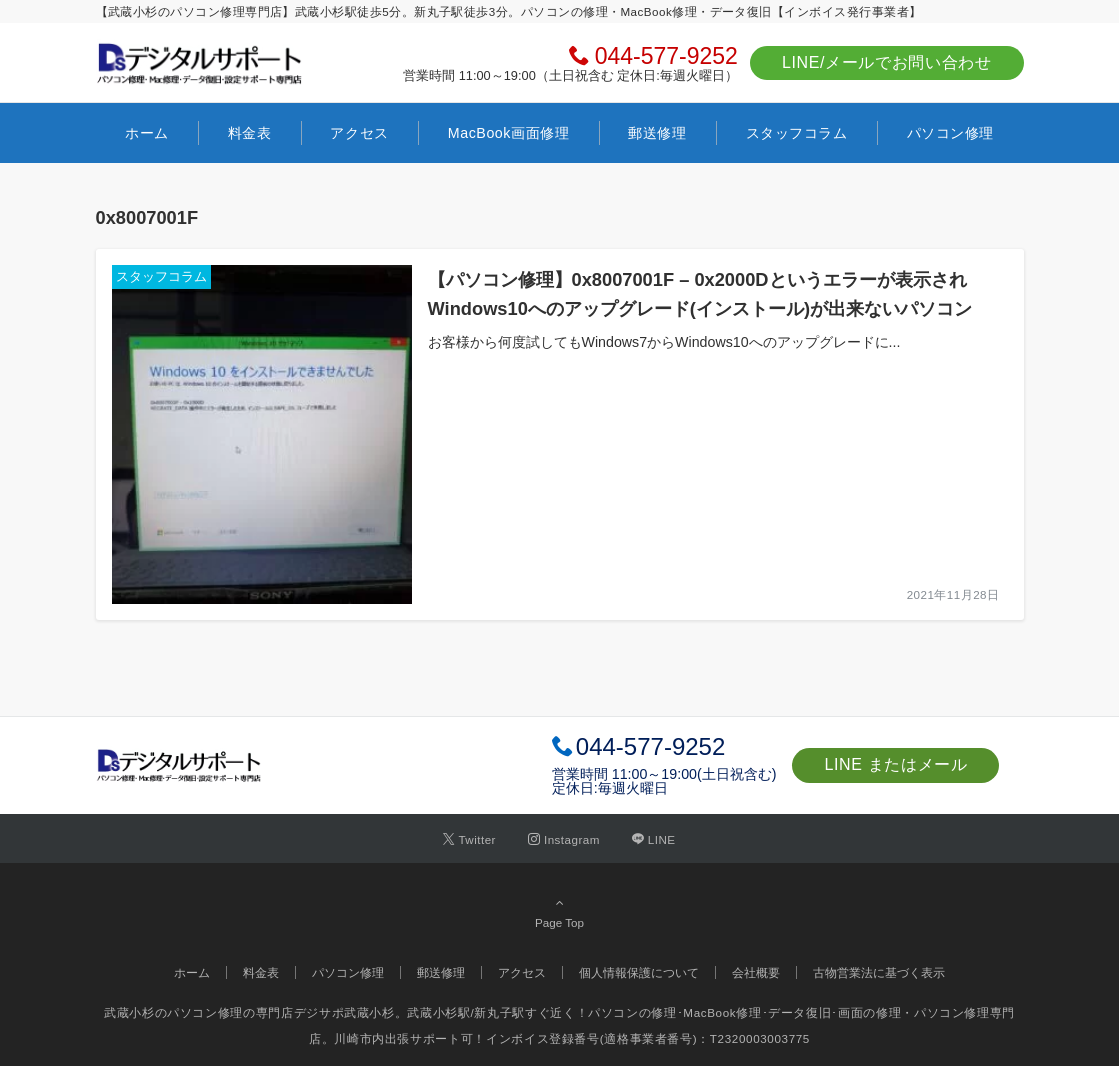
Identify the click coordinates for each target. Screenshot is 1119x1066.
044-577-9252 (666, 56)
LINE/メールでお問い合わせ (887, 62)
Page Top (560, 912)
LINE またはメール (895, 764)
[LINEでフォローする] (654, 839)
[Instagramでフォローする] (564, 839)
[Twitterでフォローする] (469, 839)
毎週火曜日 (633, 788)
